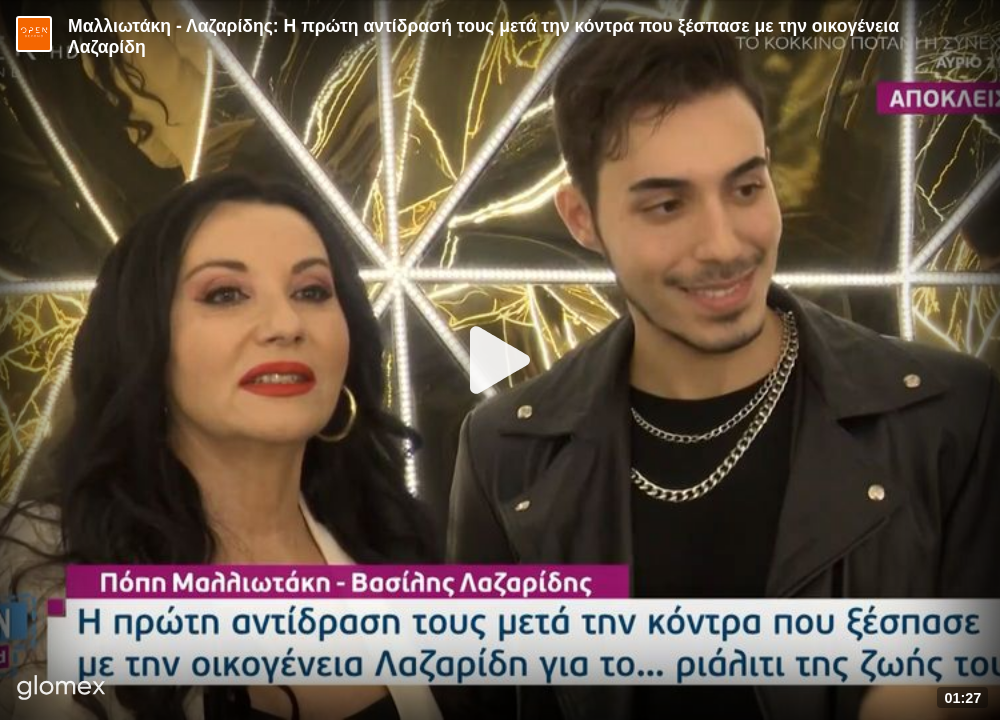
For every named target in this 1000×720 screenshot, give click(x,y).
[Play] (500, 360)
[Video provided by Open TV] (34, 34)
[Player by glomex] (61, 689)
